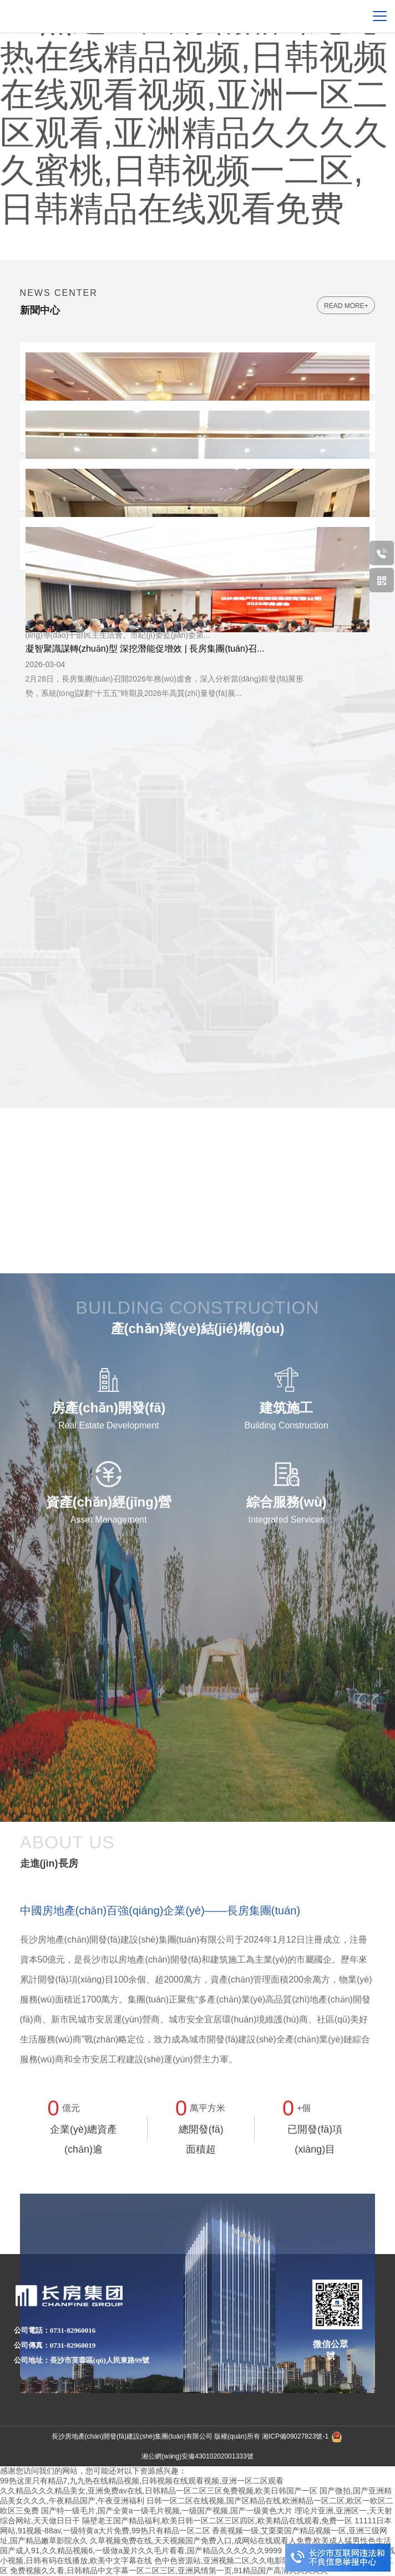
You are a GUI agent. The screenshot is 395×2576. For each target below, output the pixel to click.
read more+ (346, 306)
